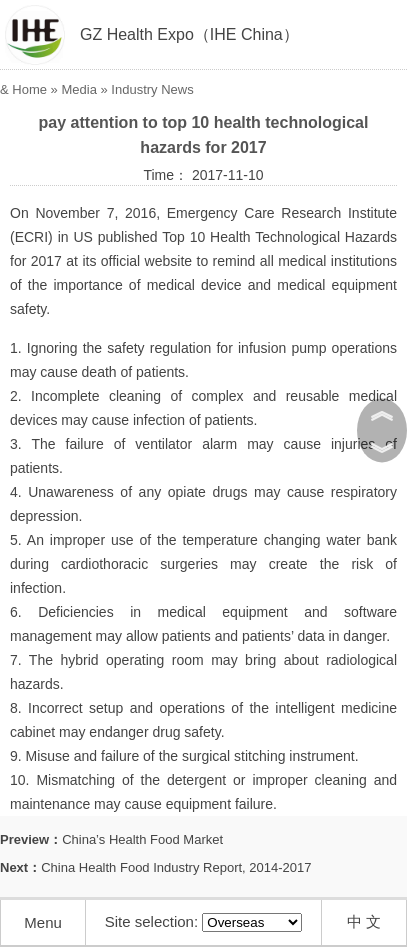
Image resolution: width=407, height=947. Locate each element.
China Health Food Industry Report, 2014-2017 (176, 867)
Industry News (152, 89)
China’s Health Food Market (142, 839)
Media (78, 89)
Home (29, 89)
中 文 (364, 921)
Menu (43, 922)
